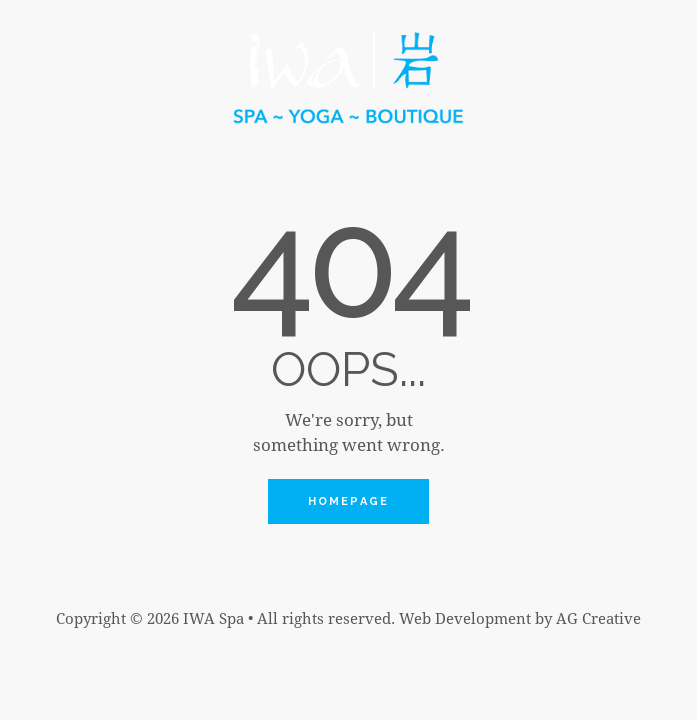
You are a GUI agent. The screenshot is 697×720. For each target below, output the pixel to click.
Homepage (349, 501)
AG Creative (598, 618)
